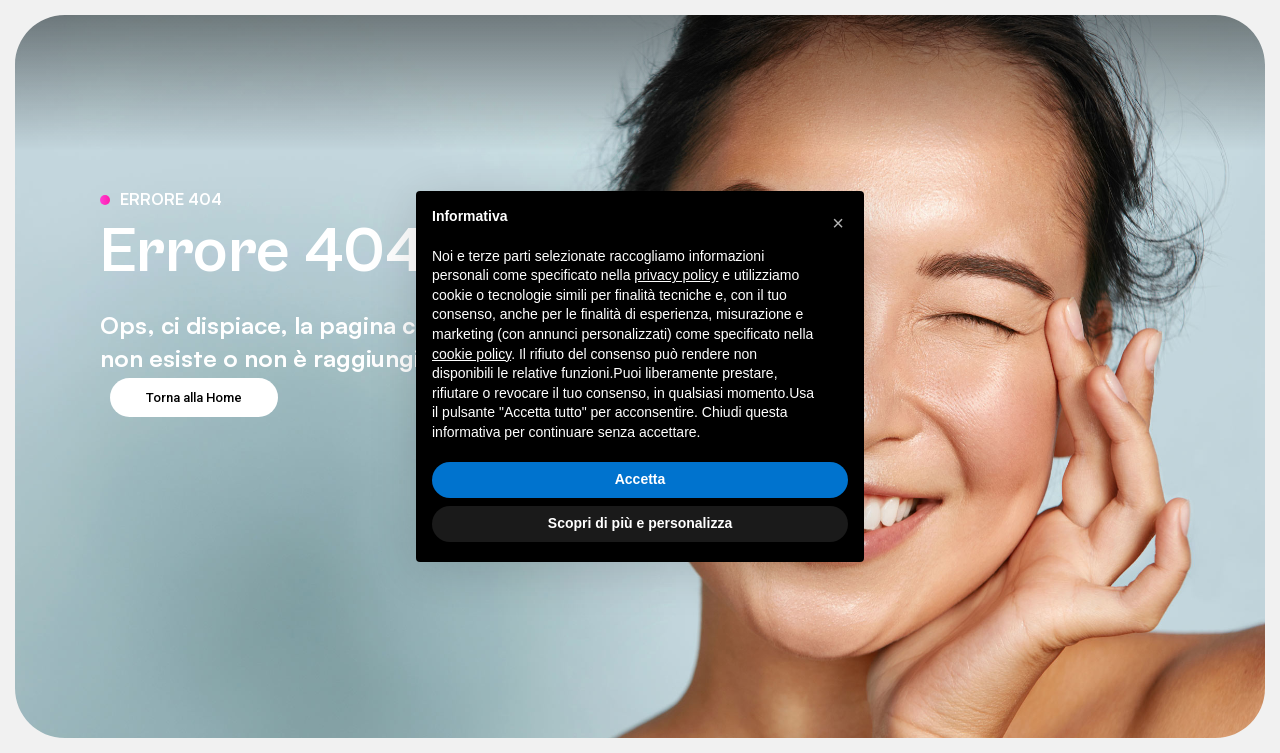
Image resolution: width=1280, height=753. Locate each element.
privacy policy (676, 275)
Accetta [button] (640, 479)
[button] (838, 223)
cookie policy (471, 354)
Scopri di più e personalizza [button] (640, 523)
